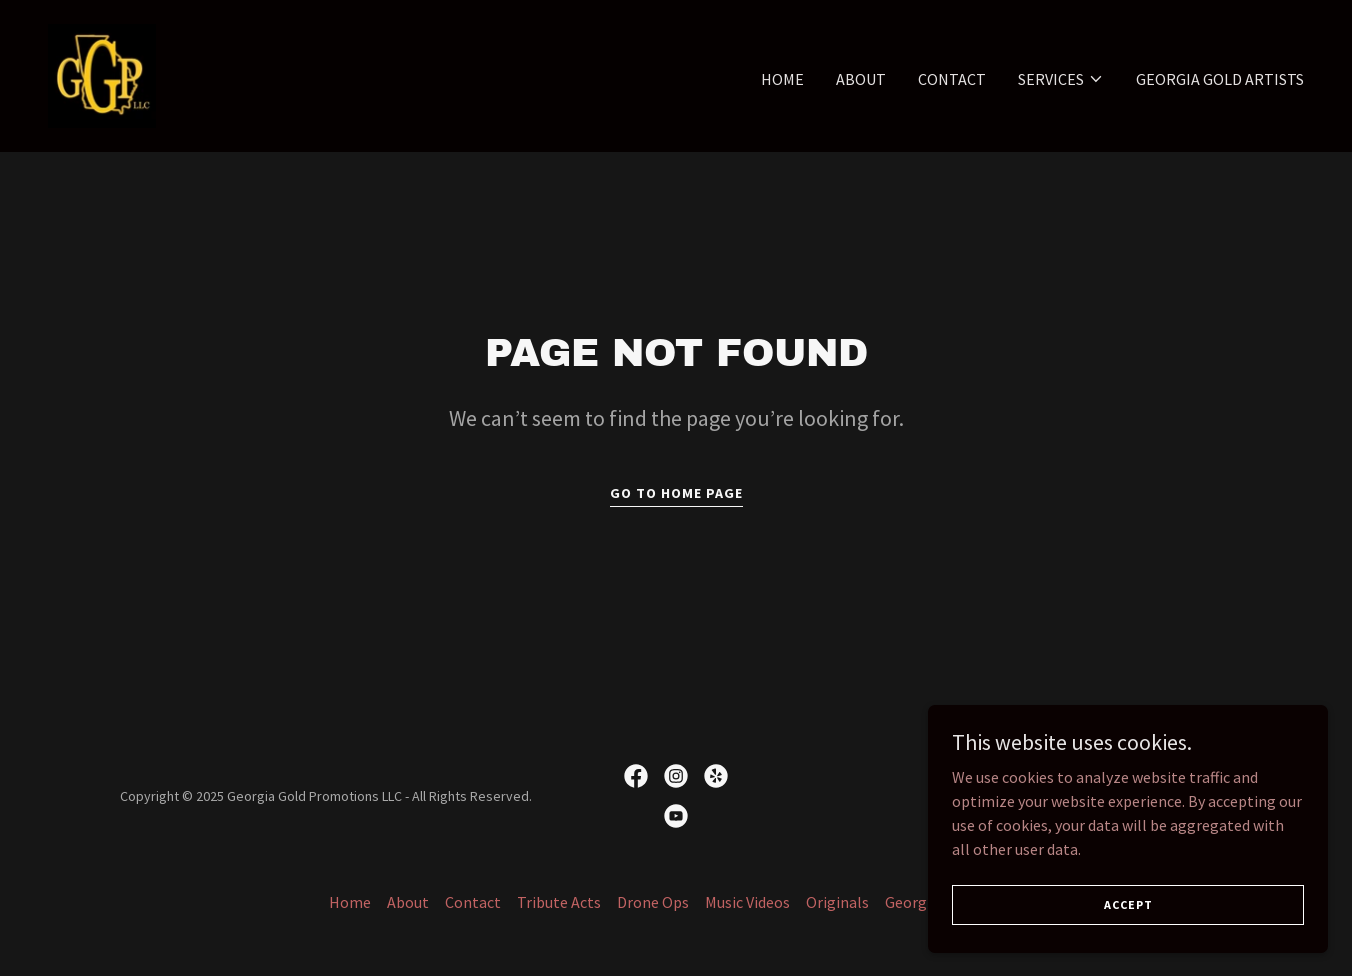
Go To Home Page (676, 493)
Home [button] (350, 902)
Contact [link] (952, 79)
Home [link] (782, 79)
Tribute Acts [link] (559, 902)
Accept (1128, 904)
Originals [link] (837, 902)
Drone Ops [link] (653, 902)
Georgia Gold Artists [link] (1220, 79)
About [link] (861, 79)
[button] (1061, 79)
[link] (102, 74)
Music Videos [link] (747, 902)
